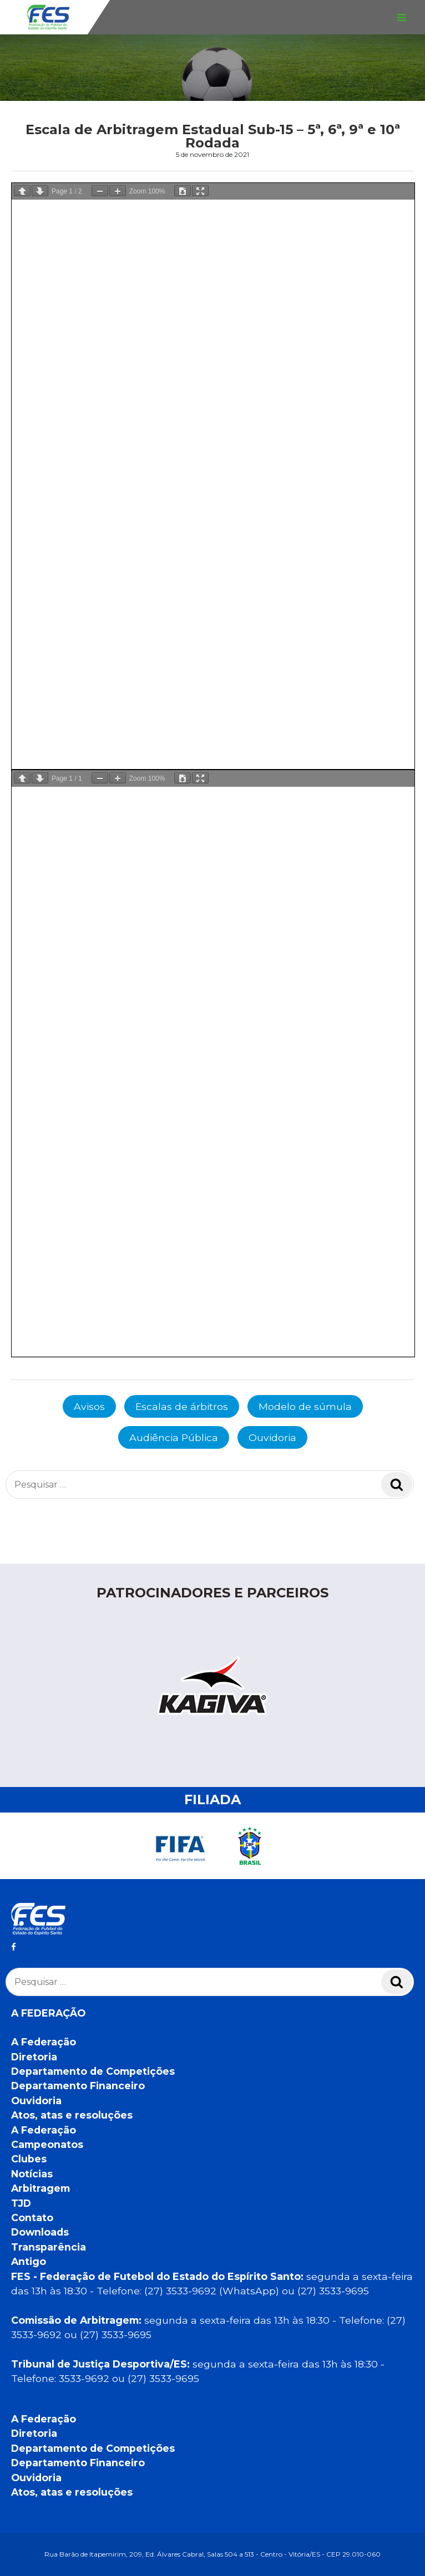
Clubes (29, 2159)
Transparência (48, 2247)
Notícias (32, 2174)
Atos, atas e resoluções (72, 2115)
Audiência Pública (173, 1437)
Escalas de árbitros (181, 1406)
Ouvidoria (272, 1437)
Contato (32, 2217)
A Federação (43, 2042)
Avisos (89, 1406)
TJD (21, 2203)
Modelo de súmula (305, 1406)
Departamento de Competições (93, 2071)
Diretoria (34, 2057)
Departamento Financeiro (78, 2085)
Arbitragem (40, 2188)
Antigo (28, 2261)
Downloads (40, 2232)
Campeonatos (47, 2144)
